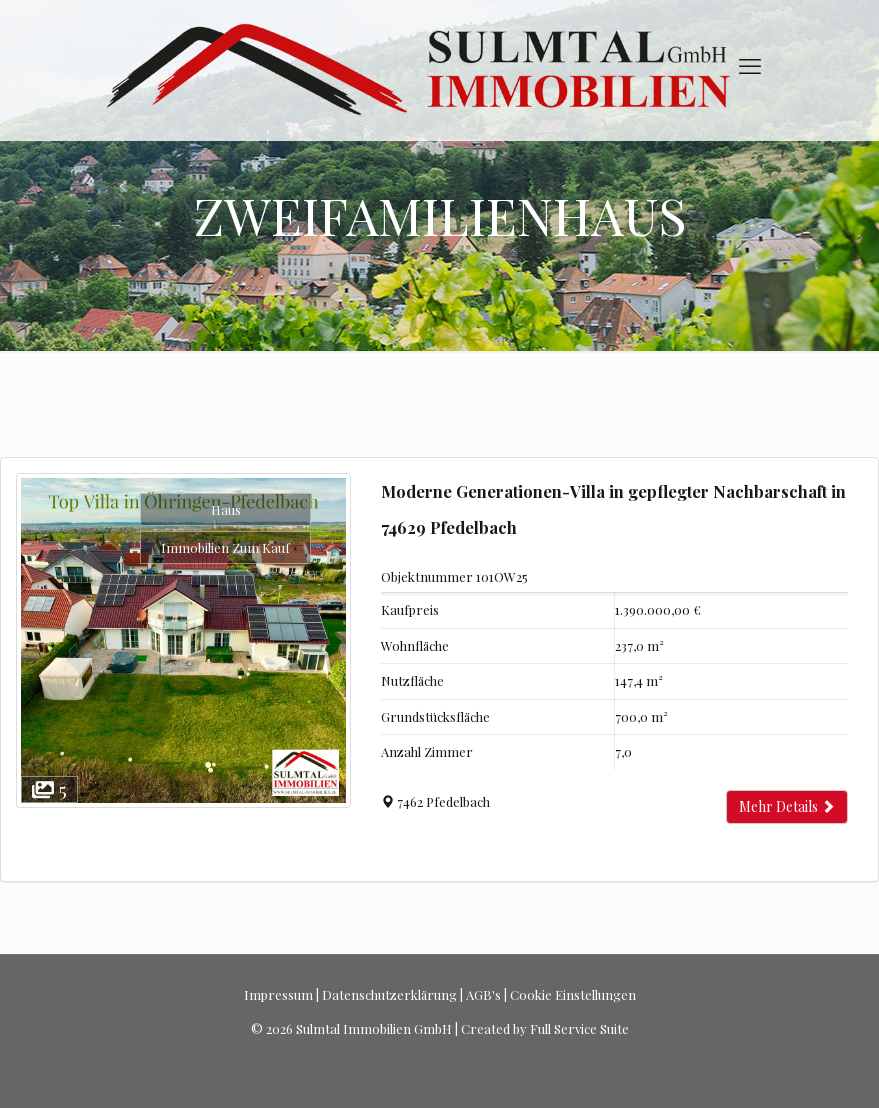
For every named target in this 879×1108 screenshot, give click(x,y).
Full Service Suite (579, 1028)
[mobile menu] (750, 65)
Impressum (278, 994)
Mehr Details (787, 806)
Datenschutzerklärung (389, 994)
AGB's (483, 994)
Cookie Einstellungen (573, 994)
